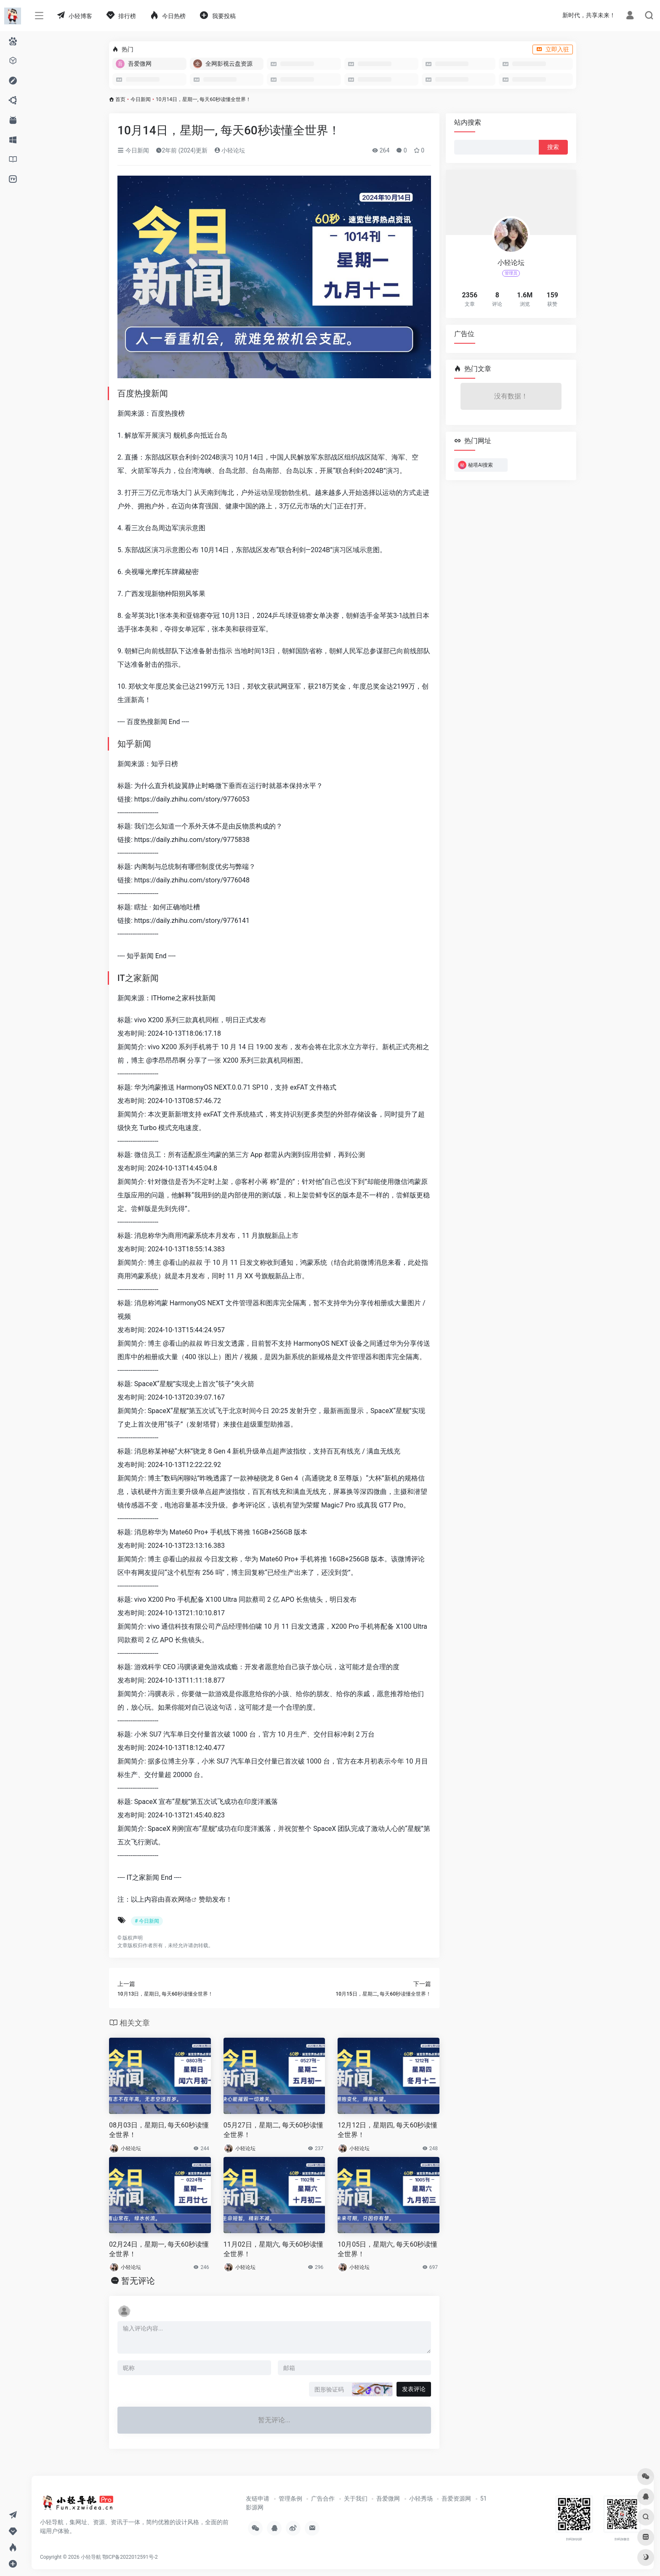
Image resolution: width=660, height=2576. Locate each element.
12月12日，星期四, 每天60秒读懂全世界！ (387, 2130)
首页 (120, 99)
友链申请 (257, 2498)
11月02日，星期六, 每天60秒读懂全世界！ (273, 2249)
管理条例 (290, 2498)
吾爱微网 (388, 2498)
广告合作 (323, 2498)
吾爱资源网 (456, 2498)
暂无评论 (138, 2281)
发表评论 (414, 2389)
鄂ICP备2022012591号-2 (130, 2557)
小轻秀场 (421, 2498)
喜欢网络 (178, 1899)
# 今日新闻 (147, 1921)
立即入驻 (552, 49)
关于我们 (355, 2498)
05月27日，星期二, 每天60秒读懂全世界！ (273, 2130)
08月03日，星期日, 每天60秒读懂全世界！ (159, 2130)
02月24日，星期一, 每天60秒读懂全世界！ (159, 2249)
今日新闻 (140, 99)
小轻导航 (91, 2557)
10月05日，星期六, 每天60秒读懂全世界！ (387, 2249)
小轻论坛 (229, 150)
